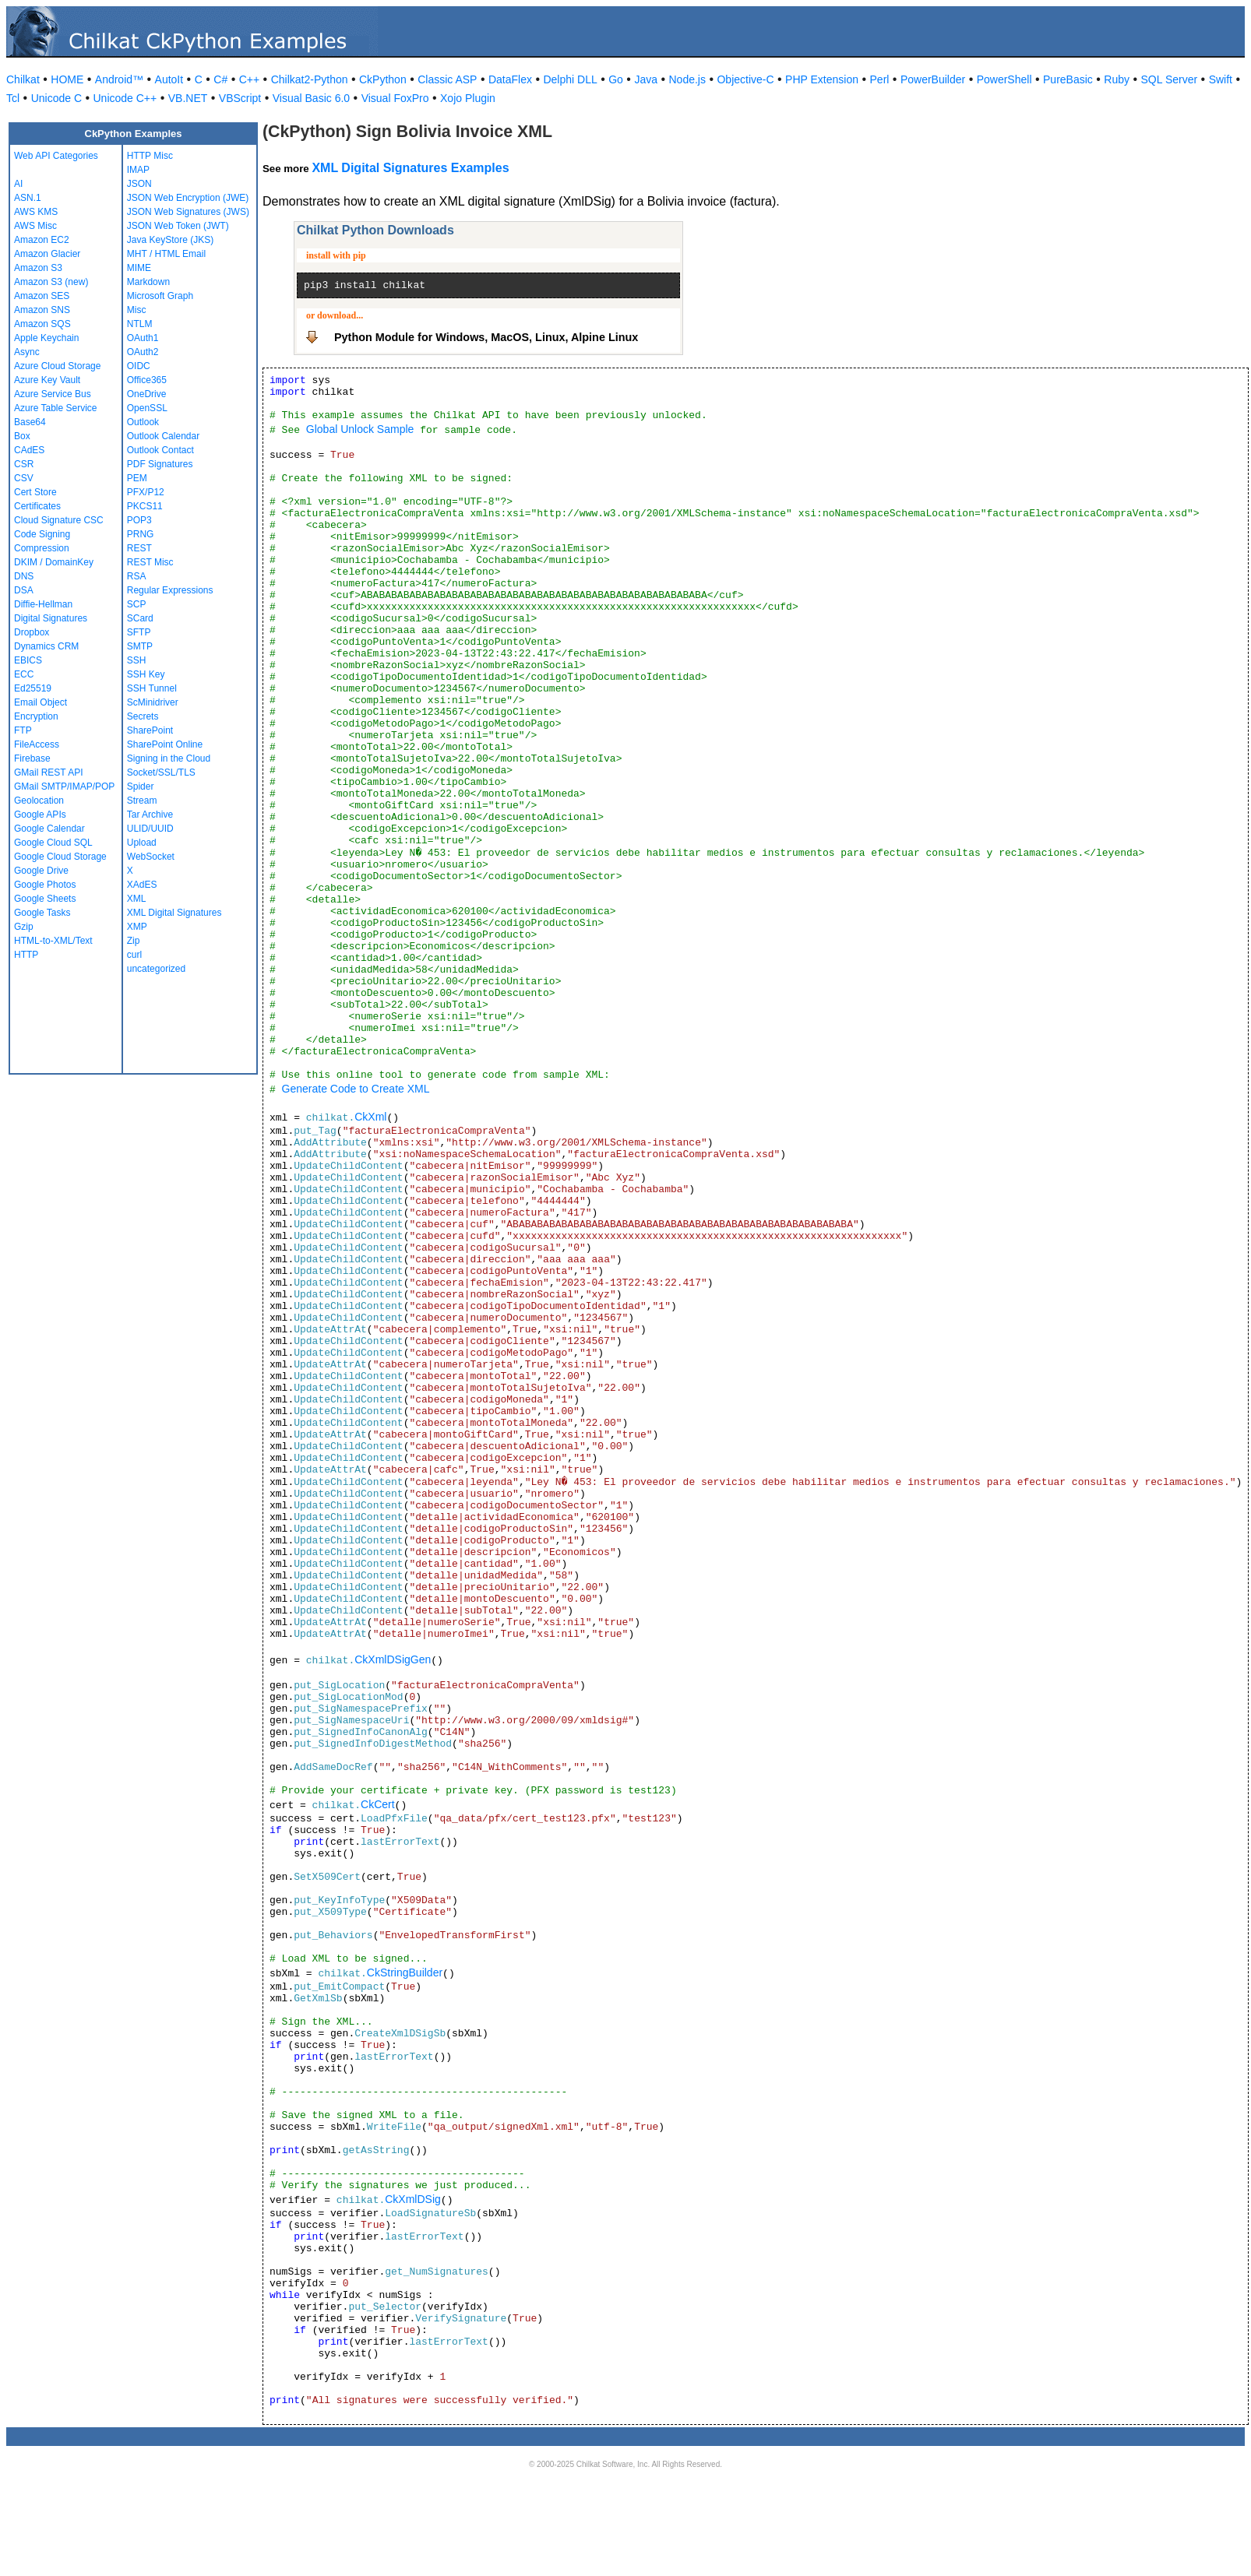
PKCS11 (145, 506)
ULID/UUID (150, 828)
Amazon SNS (42, 309)
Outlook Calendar (163, 436)
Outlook (143, 422)
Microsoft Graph (160, 295)
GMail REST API (48, 772)
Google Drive (41, 870)
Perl (880, 79)
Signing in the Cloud (168, 758)
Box (22, 436)
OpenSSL (147, 408)
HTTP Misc (150, 155)
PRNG (140, 534)
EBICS (28, 660)
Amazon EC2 (41, 239)
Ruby (1116, 79)
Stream (142, 800)
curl (134, 954)
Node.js (687, 79)
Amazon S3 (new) (51, 281)
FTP (23, 730)
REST (139, 548)
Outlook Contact (160, 450)
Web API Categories (56, 155)
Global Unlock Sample (360, 429)
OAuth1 (143, 338)
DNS (23, 576)
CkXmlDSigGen (392, 1659)
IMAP (138, 169)
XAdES (142, 884)
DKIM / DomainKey (53, 562)
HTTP (26, 954)
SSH (136, 660)
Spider (140, 786)
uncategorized (156, 968)
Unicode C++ (125, 98)
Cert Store (35, 492)
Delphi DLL (570, 79)
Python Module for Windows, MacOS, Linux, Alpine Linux (486, 337)
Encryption (36, 716)
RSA (136, 576)
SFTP (139, 632)
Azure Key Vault (47, 380)
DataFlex (510, 79)
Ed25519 (32, 688)
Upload (142, 842)
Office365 (147, 380)
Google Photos (45, 884)
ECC (23, 674)
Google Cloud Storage (60, 856)
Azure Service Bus (52, 394)
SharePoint (150, 730)
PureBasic (1068, 79)
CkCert (378, 1804)
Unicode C (56, 98)
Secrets (143, 716)
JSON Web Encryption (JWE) (187, 197)
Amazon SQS (42, 323)
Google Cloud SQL (53, 842)
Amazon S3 (38, 267)
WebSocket (150, 856)
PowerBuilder (932, 79)
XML (136, 898)
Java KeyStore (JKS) (170, 239)
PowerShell (1004, 79)
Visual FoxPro (395, 98)
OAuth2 (143, 352)
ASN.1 (27, 197)
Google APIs (40, 814)
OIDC (138, 366)
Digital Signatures (50, 618)
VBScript (240, 98)
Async (27, 352)
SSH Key (146, 674)
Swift (1220, 79)
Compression (41, 548)
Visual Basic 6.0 (311, 98)
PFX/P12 (145, 492)
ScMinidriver (152, 702)
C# (220, 79)
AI (18, 183)
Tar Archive (150, 814)
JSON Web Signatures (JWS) (188, 211)
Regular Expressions (170, 590)
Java (645, 79)
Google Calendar (49, 828)
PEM (137, 478)
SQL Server (1169, 79)
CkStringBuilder (404, 1972)
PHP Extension (821, 79)
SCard (140, 618)
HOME (67, 79)
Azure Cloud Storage (57, 366)
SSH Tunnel (152, 688)
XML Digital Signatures (174, 912)
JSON (139, 183)
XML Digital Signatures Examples (410, 167)
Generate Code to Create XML (356, 1088)
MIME (139, 267)
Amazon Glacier (47, 253)
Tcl (12, 98)
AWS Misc (35, 225)
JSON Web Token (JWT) (178, 225)
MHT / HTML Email (166, 253)
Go (615, 79)
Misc (136, 309)
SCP (136, 604)
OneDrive (147, 394)
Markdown (148, 281)
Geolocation (39, 800)
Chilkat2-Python (309, 79)
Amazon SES (41, 295)
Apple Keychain (46, 338)
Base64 (30, 422)
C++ (249, 79)
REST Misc (150, 562)
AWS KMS (36, 211)
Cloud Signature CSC (59, 520)
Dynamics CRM (46, 646)
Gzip (23, 926)
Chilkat (23, 79)
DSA (23, 590)
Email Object (40, 702)
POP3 (139, 520)
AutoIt (169, 79)
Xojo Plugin (467, 98)
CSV (23, 478)
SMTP (140, 646)
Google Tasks (42, 912)
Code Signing (42, 534)
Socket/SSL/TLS (161, 772)
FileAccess (36, 744)
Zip (133, 940)
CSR (23, 464)
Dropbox (31, 632)
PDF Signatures (160, 464)
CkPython (383, 79)
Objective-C (745, 79)
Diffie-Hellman (43, 604)
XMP (137, 926)
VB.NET (188, 98)
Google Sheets (45, 898)
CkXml (370, 1116)
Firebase (32, 758)
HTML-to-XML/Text (53, 940)
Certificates (37, 506)
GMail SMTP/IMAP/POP (64, 786)
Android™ (119, 79)
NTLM (140, 323)
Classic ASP (447, 79)
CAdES (29, 450)
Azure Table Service (55, 408)
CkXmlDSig (413, 2199)
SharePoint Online (165, 744)
